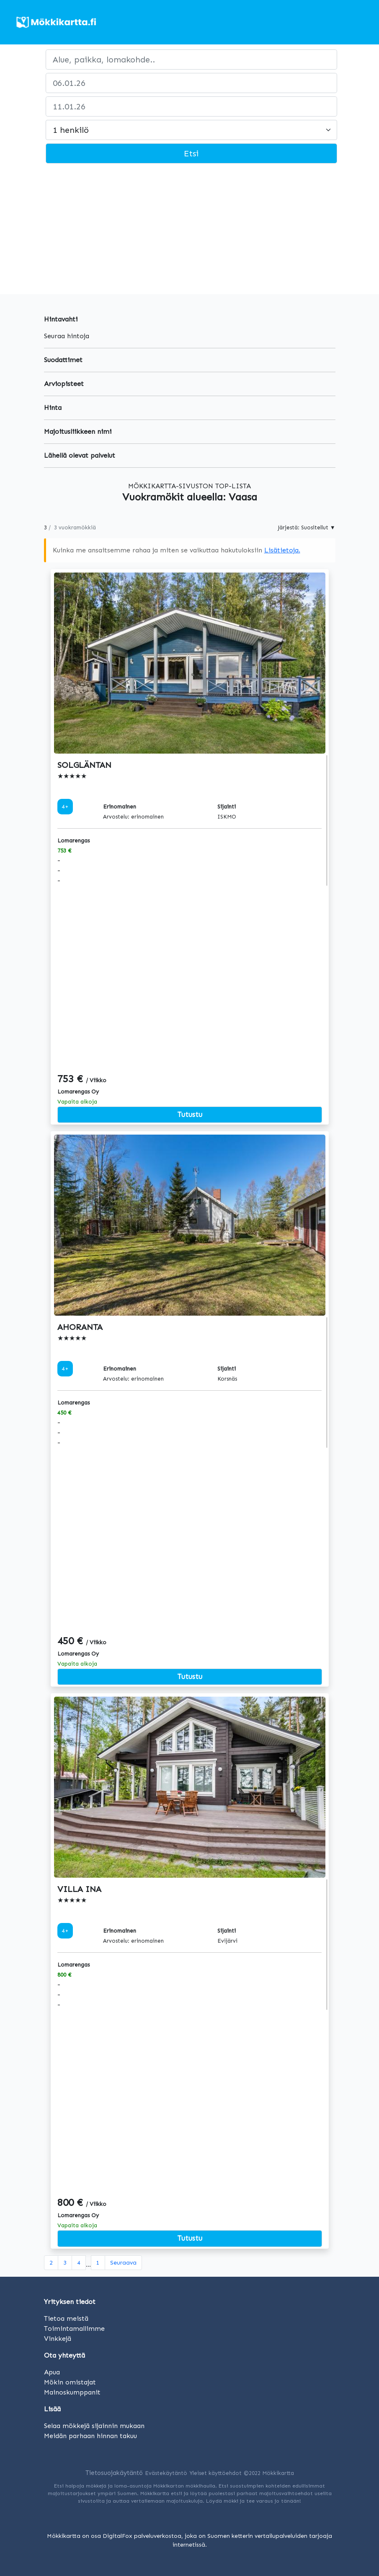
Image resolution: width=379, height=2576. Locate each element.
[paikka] (191, 59)
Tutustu (189, 1114)
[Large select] (191, 130)
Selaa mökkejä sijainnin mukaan (94, 2426)
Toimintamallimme (74, 2328)
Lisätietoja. (282, 550)
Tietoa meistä (66, 2318)
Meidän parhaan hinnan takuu (90, 2436)
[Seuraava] (123, 2262)
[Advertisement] (189, 231)
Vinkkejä (57, 2339)
